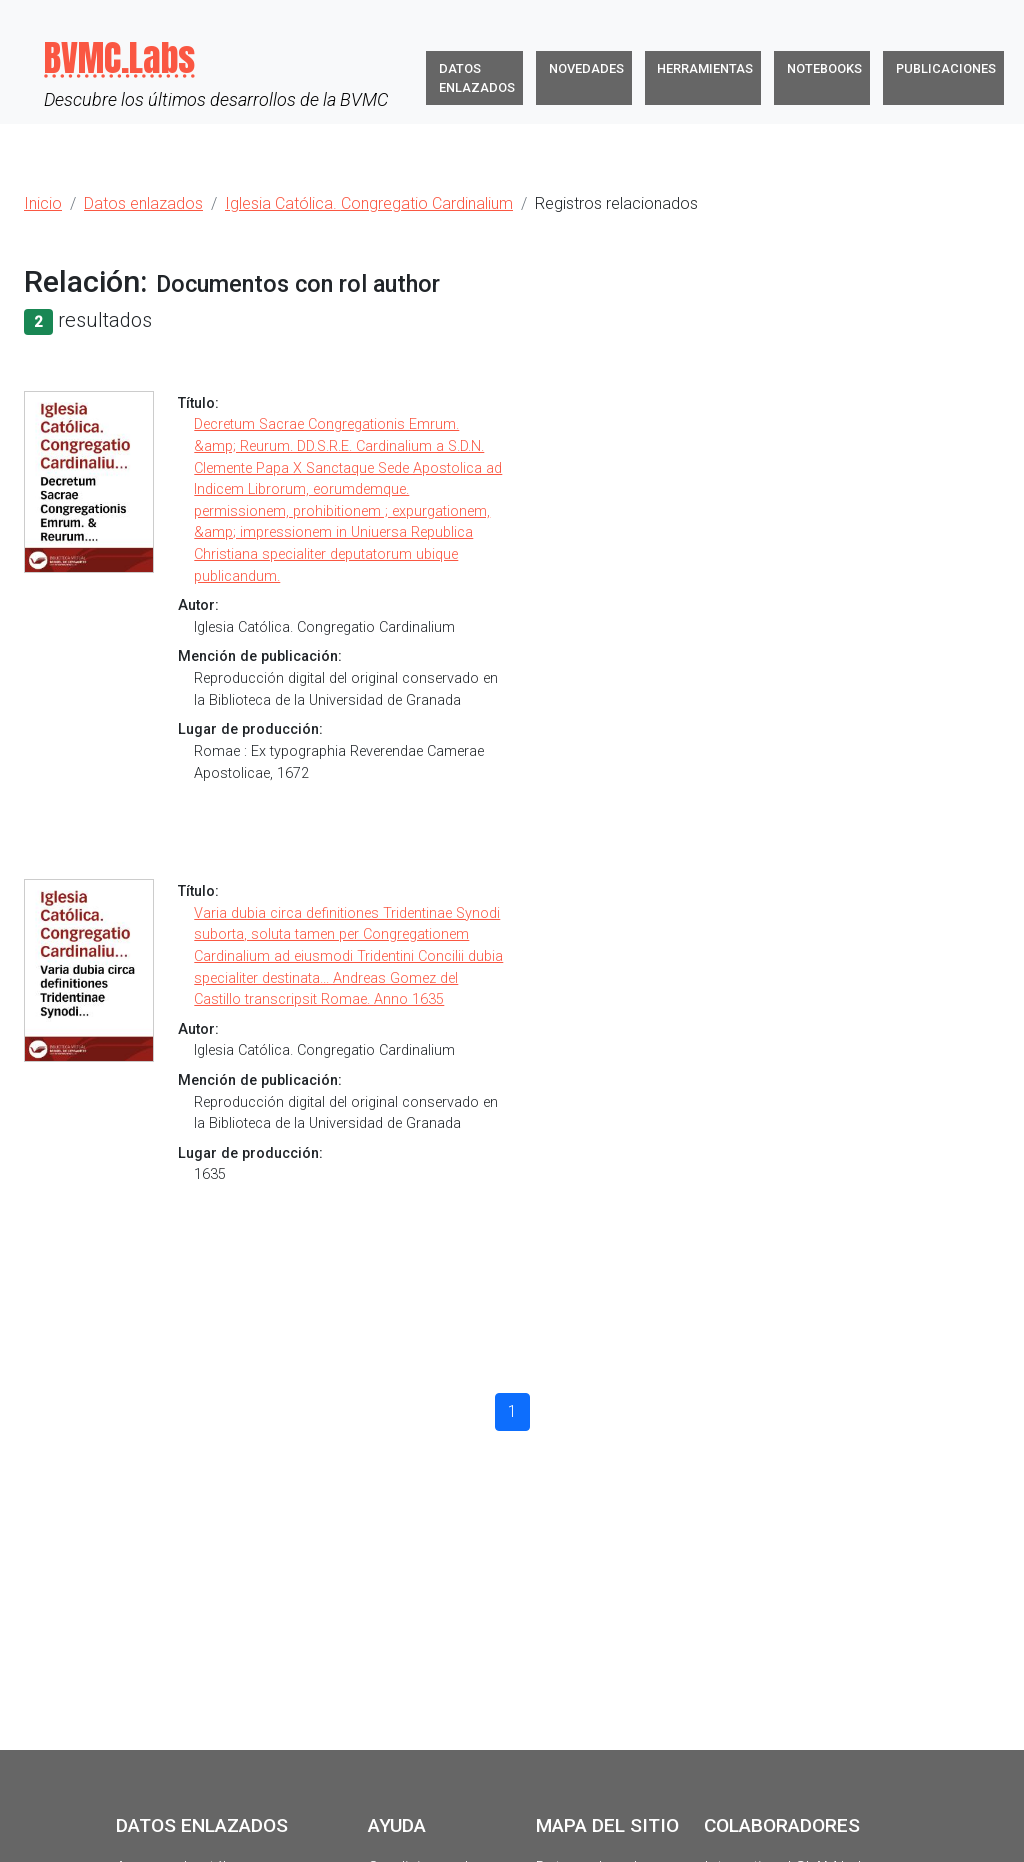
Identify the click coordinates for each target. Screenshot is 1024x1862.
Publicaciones (946, 68)
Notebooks (824, 68)
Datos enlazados (477, 78)
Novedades (586, 68)
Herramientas (705, 68)
